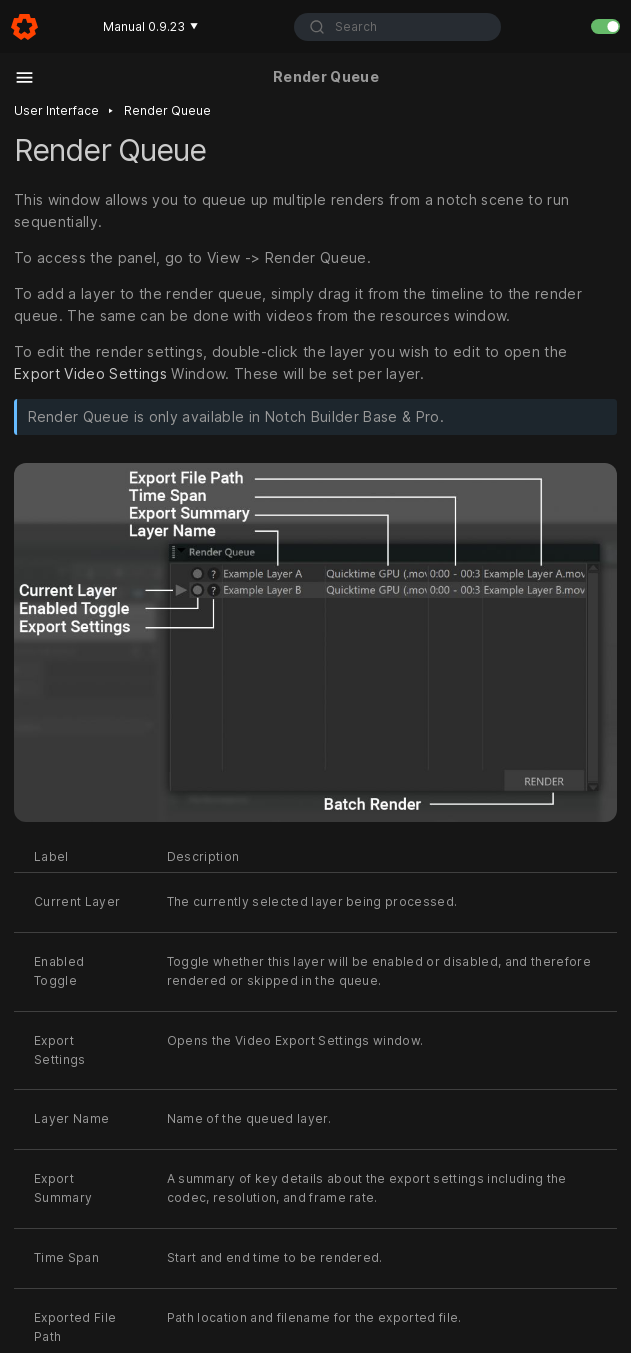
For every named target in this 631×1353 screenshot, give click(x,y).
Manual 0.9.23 (150, 26)
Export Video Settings (90, 373)
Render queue (167, 110)
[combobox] (397, 27)
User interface (56, 110)
